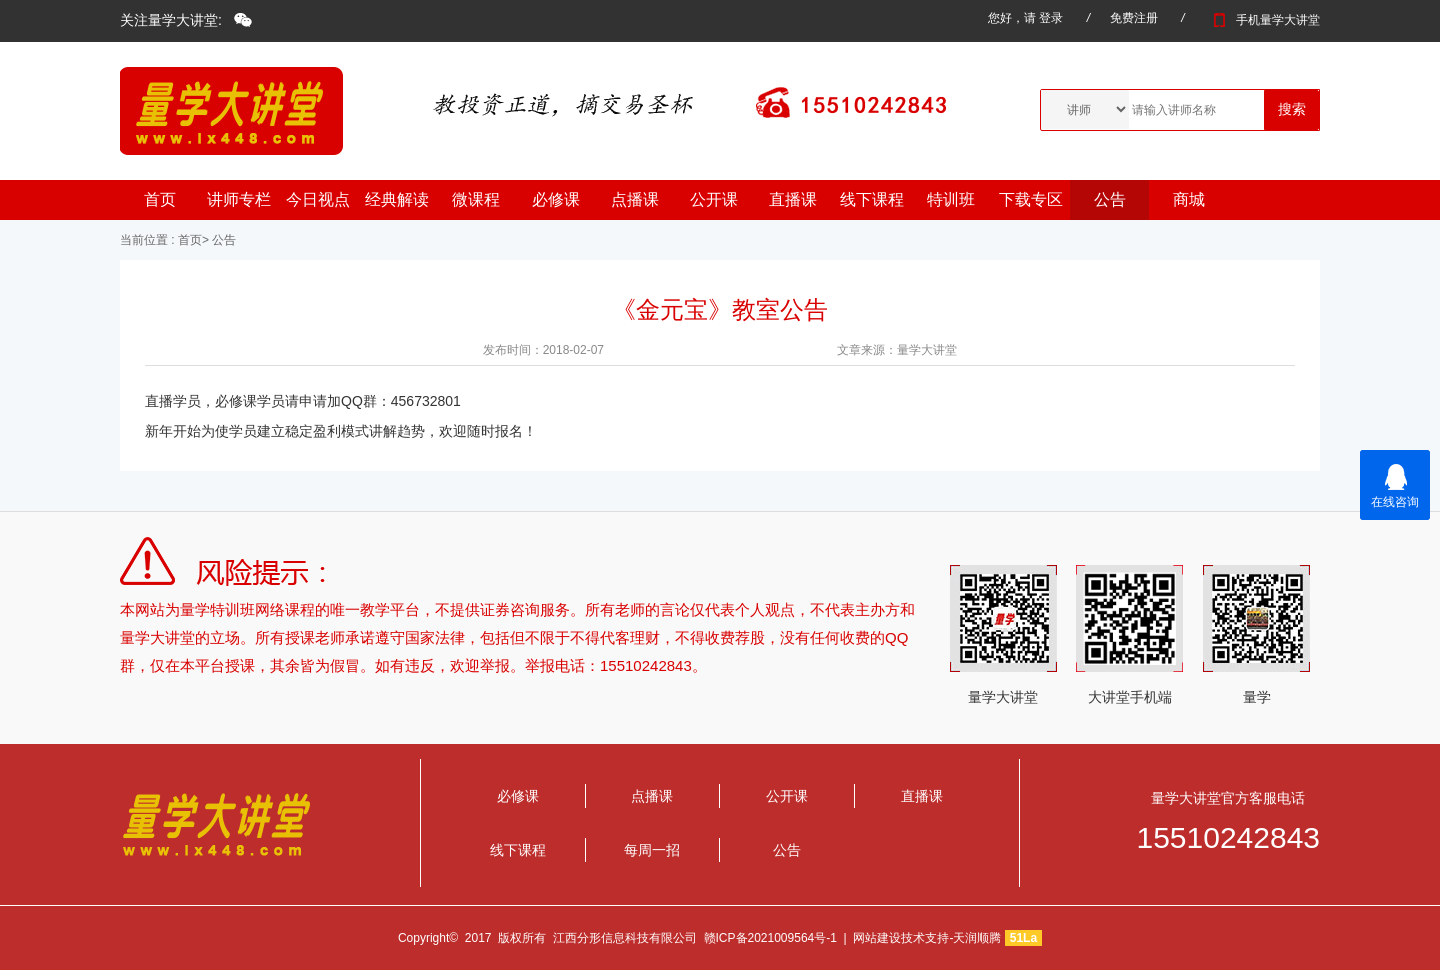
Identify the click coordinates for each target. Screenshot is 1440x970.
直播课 (793, 199)
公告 (1110, 199)
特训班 (951, 199)
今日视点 (318, 199)
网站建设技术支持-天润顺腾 (927, 938)
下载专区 (1031, 199)
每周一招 (652, 850)
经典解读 (397, 199)
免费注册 (1134, 18)
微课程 (476, 199)
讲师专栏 (239, 199)
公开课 (714, 199)
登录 (1051, 18)
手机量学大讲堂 (1263, 20)
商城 (1189, 199)
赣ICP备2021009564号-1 (770, 938)
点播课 (635, 199)
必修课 (556, 199)
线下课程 (872, 199)
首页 (160, 199)
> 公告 (219, 240)
